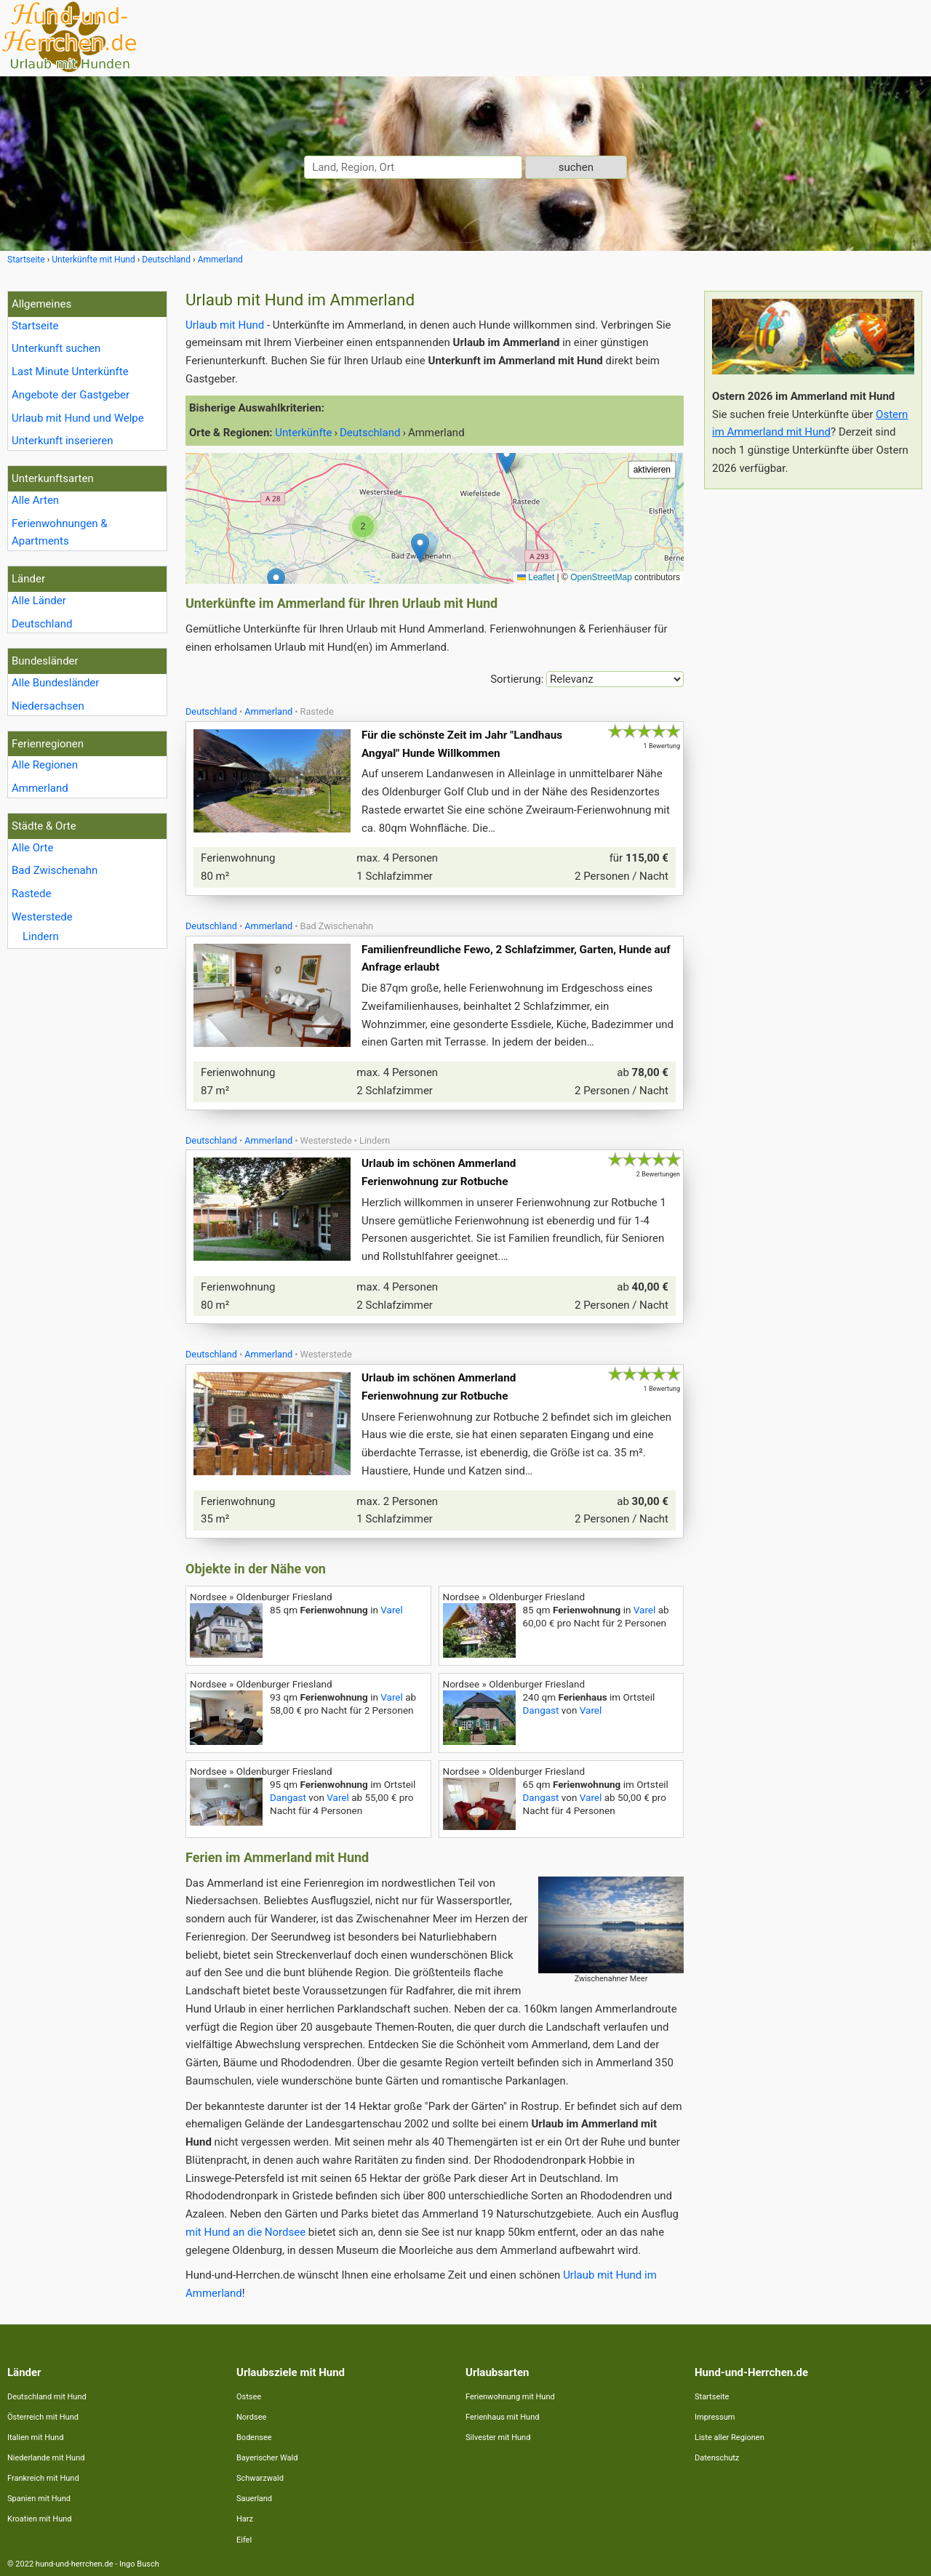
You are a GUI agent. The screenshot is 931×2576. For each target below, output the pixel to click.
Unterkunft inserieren (62, 440)
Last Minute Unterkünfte (70, 371)
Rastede (31, 893)
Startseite (35, 325)
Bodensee (254, 2437)
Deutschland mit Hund (47, 2397)
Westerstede (42, 916)
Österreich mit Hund (43, 2417)
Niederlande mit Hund (45, 2458)
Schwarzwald (260, 2478)
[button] (507, 459)
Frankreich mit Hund (43, 2478)
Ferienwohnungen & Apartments (60, 532)
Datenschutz (717, 2458)
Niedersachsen (48, 706)
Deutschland (42, 623)
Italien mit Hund (35, 2437)
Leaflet (535, 577)
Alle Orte (32, 847)
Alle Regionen (45, 764)
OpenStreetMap (601, 577)
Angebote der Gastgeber (70, 394)
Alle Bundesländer (55, 682)
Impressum (715, 2417)
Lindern (41, 936)
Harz (244, 2519)
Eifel (244, 2540)
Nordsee (251, 2417)
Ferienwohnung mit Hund (510, 2397)
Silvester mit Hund (498, 2437)
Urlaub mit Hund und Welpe (78, 418)
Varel (391, 1610)
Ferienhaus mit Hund (502, 2417)
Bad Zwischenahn (54, 870)
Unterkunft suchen (56, 348)
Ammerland (40, 788)
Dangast (541, 1710)
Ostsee (248, 2397)
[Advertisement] (813, 718)
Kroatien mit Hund (39, 2519)
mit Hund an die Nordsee (245, 2232)
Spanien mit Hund (39, 2498)
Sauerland (254, 2498)
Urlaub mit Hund (224, 325)
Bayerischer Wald (266, 2458)
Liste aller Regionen (729, 2437)
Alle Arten (35, 500)
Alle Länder (39, 600)
